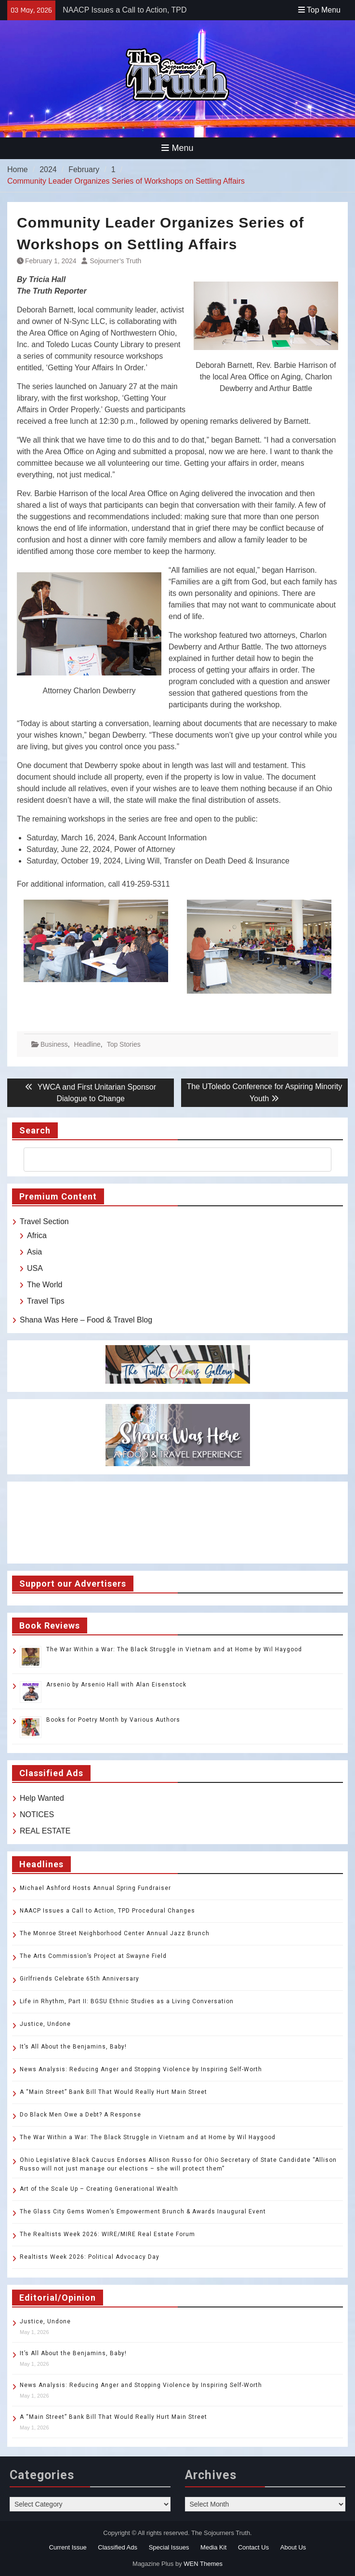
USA (35, 1268)
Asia (34, 1252)
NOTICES (37, 1814)
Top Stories (124, 1044)
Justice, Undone (45, 2024)
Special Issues (169, 2547)
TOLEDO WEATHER (177, 1522)
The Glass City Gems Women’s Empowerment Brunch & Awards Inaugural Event (143, 2211)
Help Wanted (42, 1798)
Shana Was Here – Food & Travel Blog (86, 1320)
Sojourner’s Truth (116, 261)
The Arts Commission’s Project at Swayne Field (93, 1956)
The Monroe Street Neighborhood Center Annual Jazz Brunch (115, 1933)
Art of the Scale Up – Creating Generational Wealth (99, 2188)
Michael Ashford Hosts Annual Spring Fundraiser (95, 1888)
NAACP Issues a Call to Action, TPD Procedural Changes (107, 1910)
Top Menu (319, 10)
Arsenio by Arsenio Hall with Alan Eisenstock (116, 1684)
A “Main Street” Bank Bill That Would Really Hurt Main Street (113, 2092)
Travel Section (44, 1221)
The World (45, 1285)
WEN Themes (203, 2563)
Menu (177, 148)
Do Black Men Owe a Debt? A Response (80, 2114)
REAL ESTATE (45, 1831)
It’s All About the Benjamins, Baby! (73, 2046)
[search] (169, 1159)
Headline (87, 1044)
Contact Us (253, 2547)
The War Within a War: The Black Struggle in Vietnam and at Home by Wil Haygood (174, 1649)
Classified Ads (117, 2547)
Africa (37, 1235)
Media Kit (213, 2547)
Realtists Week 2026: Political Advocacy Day (89, 2256)
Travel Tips (46, 1301)
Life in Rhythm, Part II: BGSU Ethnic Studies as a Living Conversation (127, 2001)
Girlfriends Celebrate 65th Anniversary (79, 1978)
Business (54, 1044)
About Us (293, 2547)
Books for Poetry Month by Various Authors (113, 1719)
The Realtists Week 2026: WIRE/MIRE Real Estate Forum (107, 2234)
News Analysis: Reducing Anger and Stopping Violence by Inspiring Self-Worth (141, 2069)
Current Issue (68, 2547)
